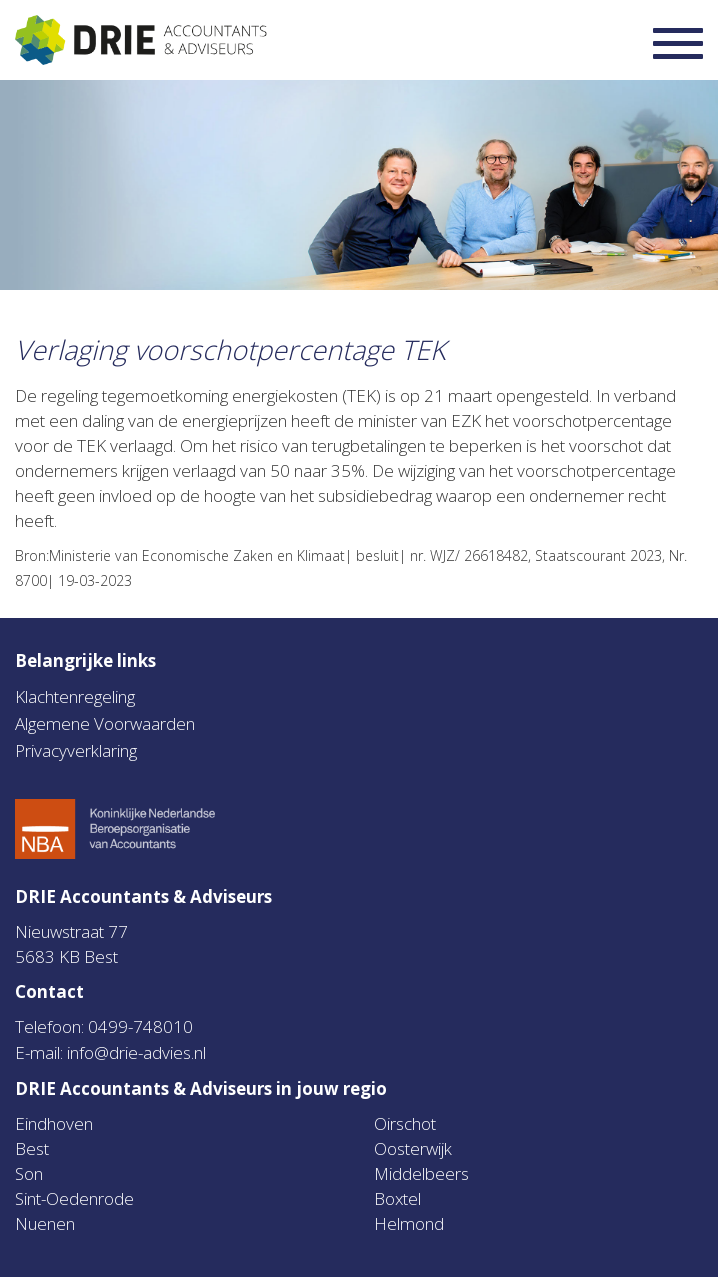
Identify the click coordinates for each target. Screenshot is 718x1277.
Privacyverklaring (76, 750)
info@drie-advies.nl (136, 1052)
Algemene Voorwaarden (105, 723)
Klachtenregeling (75, 696)
